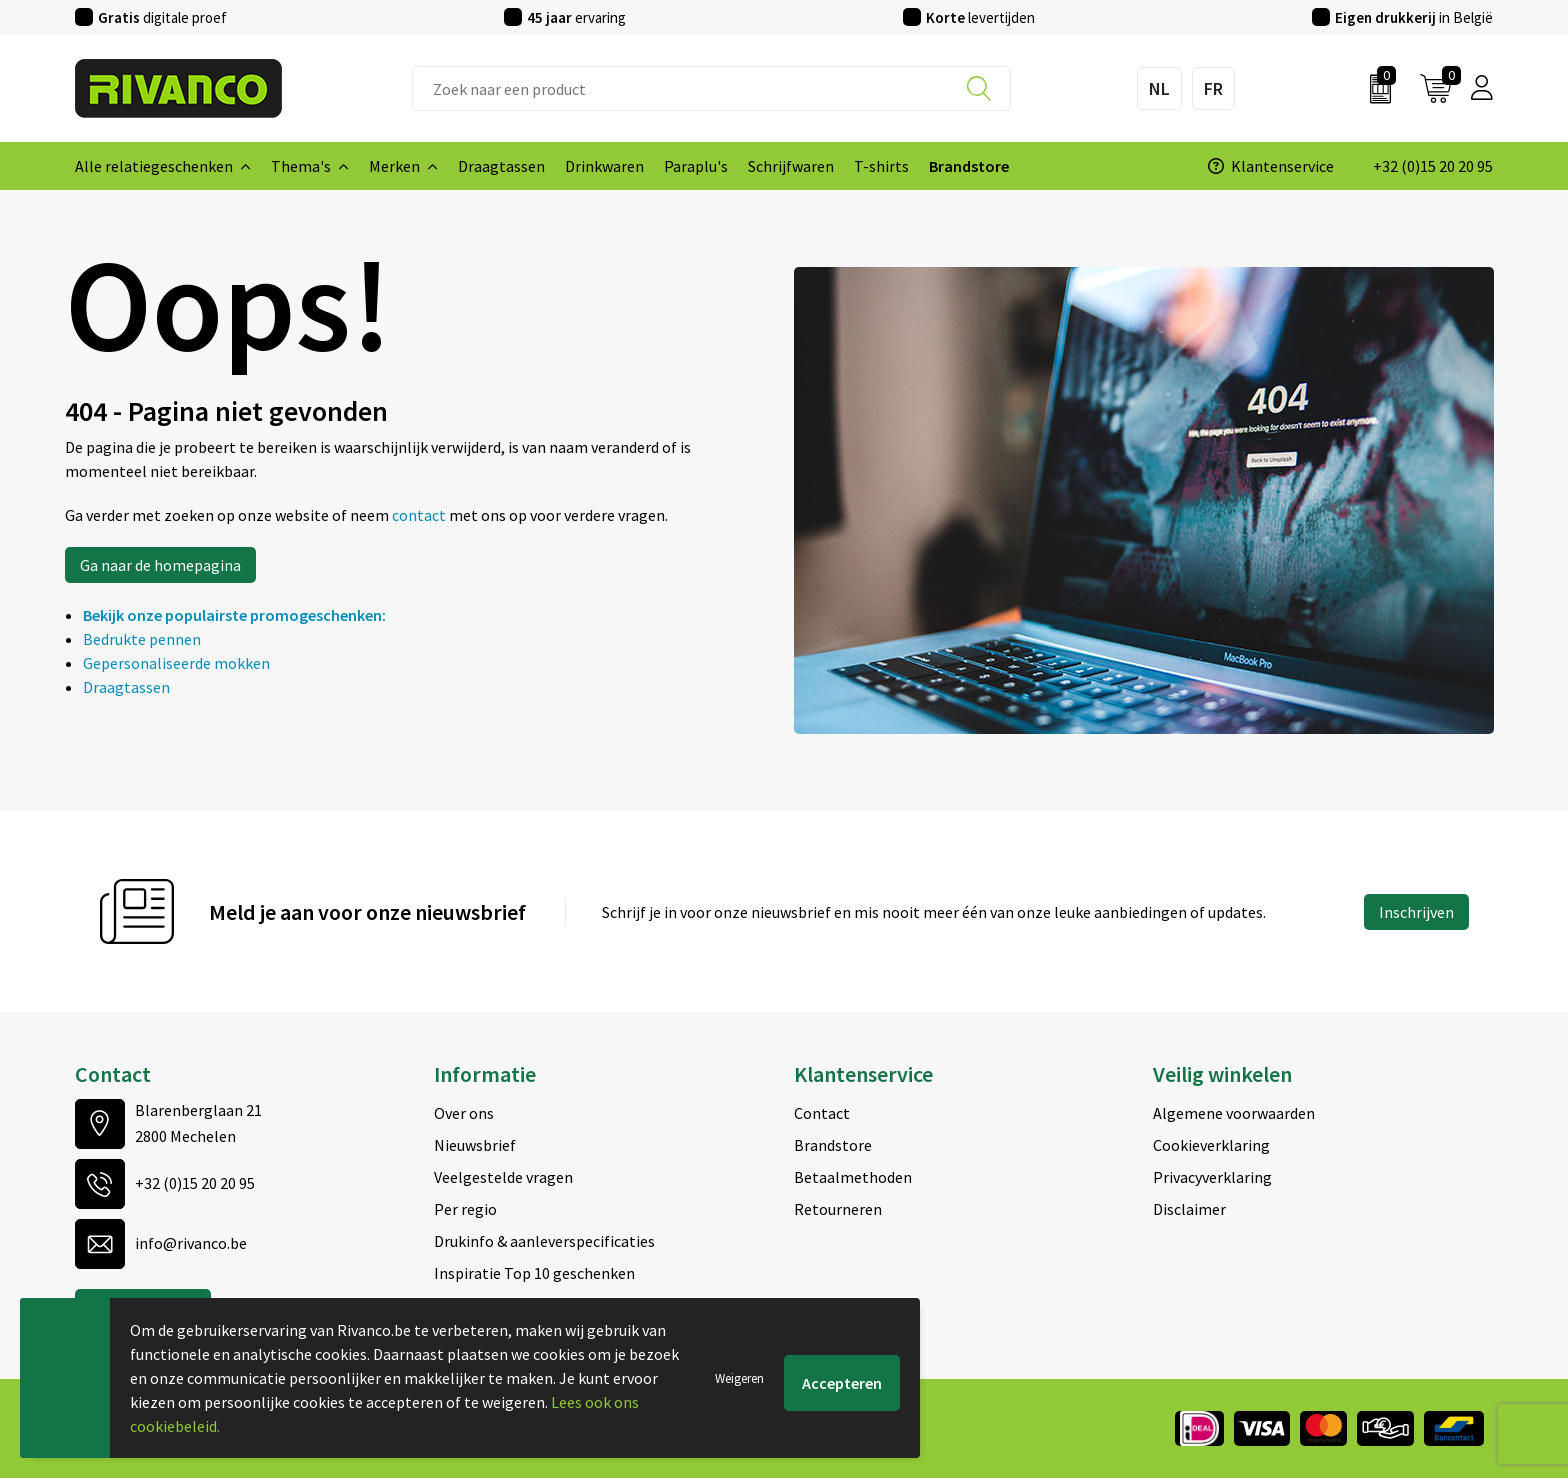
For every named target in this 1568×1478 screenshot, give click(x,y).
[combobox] (711, 88)
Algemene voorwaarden (1234, 1113)
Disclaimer (1189, 1209)
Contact (822, 1113)
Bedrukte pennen (142, 639)
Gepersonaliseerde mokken (176, 663)
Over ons (464, 1113)
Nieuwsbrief (475, 1145)
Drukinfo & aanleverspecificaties (544, 1241)
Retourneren (838, 1209)
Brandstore (833, 1145)
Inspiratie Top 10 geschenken (534, 1273)
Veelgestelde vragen (503, 1177)
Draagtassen (126, 687)
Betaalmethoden (853, 1177)
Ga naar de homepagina (160, 565)
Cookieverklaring (1211, 1145)
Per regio (465, 1209)
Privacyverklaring (1212, 1177)
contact (420, 515)
